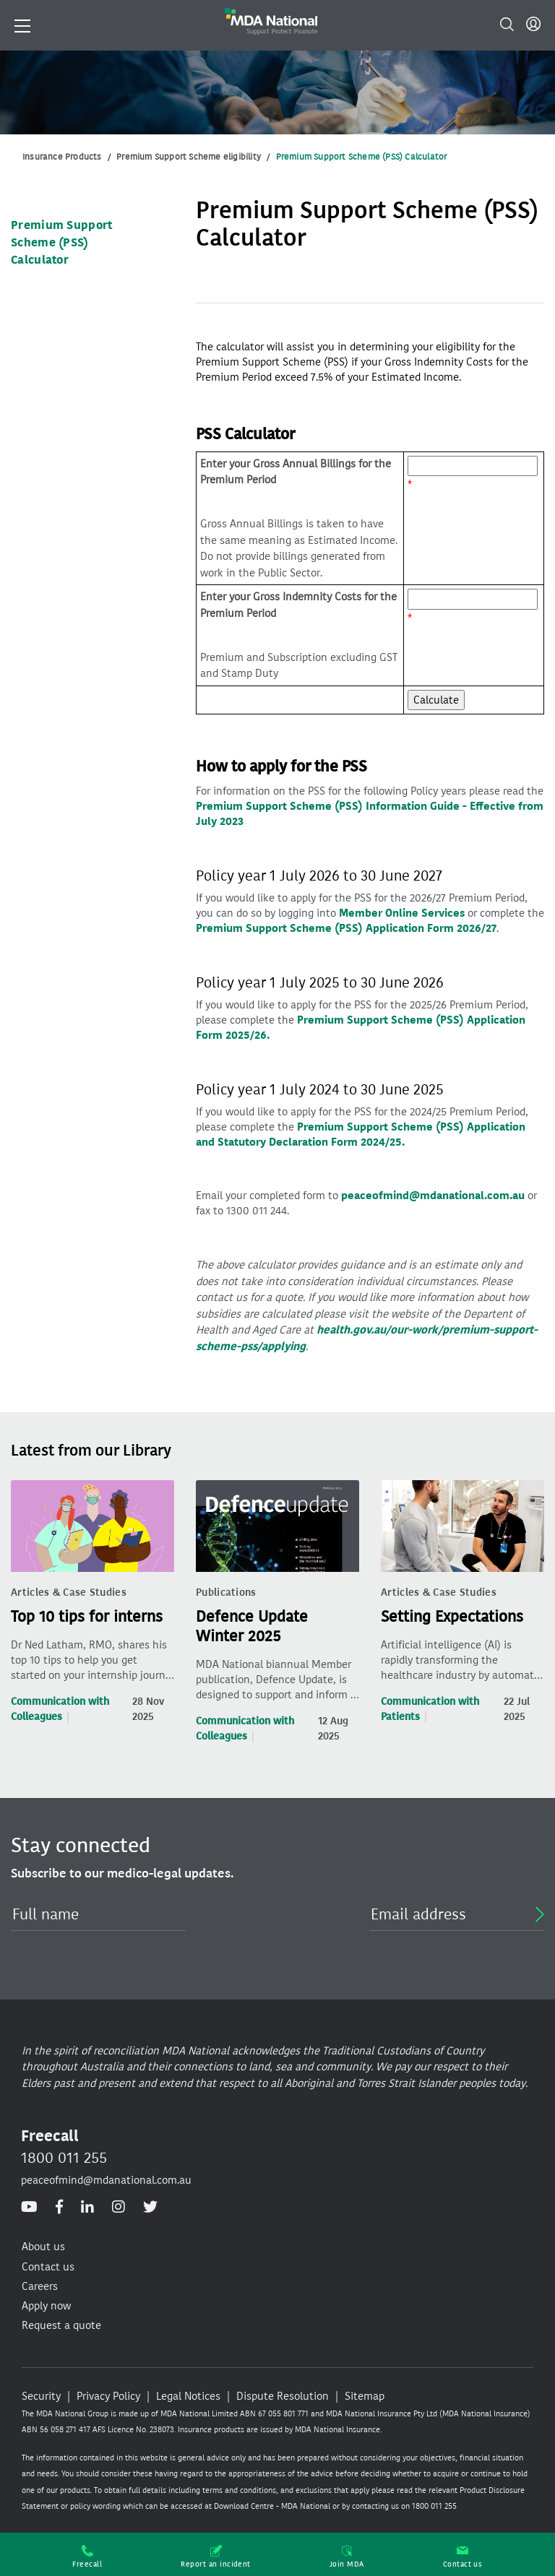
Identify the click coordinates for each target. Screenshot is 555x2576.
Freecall (87, 2557)
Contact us (463, 2557)
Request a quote (61, 2325)
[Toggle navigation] (22, 24)
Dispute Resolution (282, 2396)
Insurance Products (62, 157)
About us (43, 2246)
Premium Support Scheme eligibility (188, 157)
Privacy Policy (108, 2396)
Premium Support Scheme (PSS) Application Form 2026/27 (346, 928)
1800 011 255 (64, 2158)
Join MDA (347, 2557)
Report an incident (216, 2557)
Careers (40, 2286)
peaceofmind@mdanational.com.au (433, 1195)
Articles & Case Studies (68, 1592)
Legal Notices (188, 2396)
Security (41, 2396)
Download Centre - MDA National (272, 2506)
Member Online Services (402, 913)
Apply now (46, 2306)
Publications (226, 1592)
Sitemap (364, 2396)
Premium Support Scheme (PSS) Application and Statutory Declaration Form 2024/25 (360, 1134)
